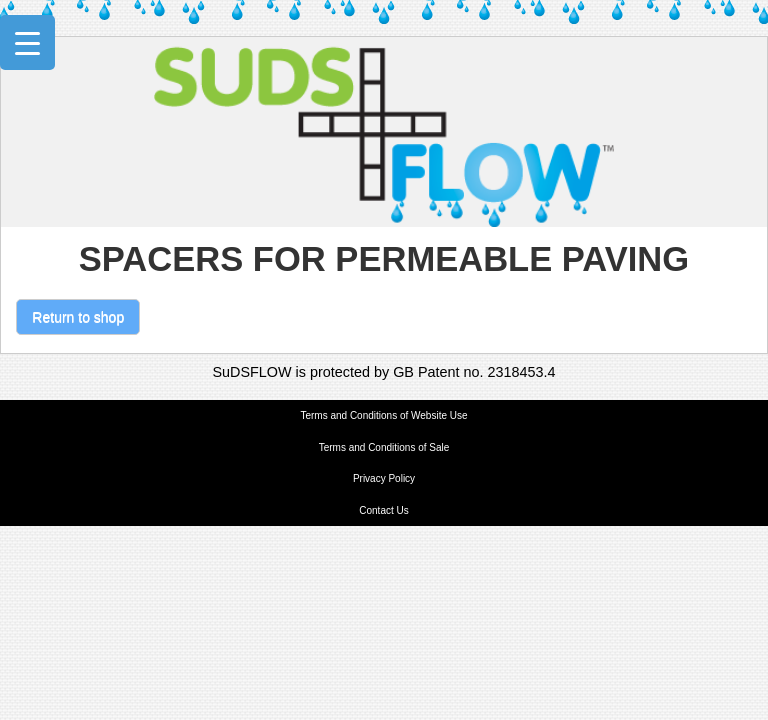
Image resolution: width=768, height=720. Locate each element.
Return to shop (78, 317)
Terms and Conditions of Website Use (383, 415)
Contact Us (383, 510)
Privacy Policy (384, 478)
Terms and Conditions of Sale (384, 447)
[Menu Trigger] (27, 42)
